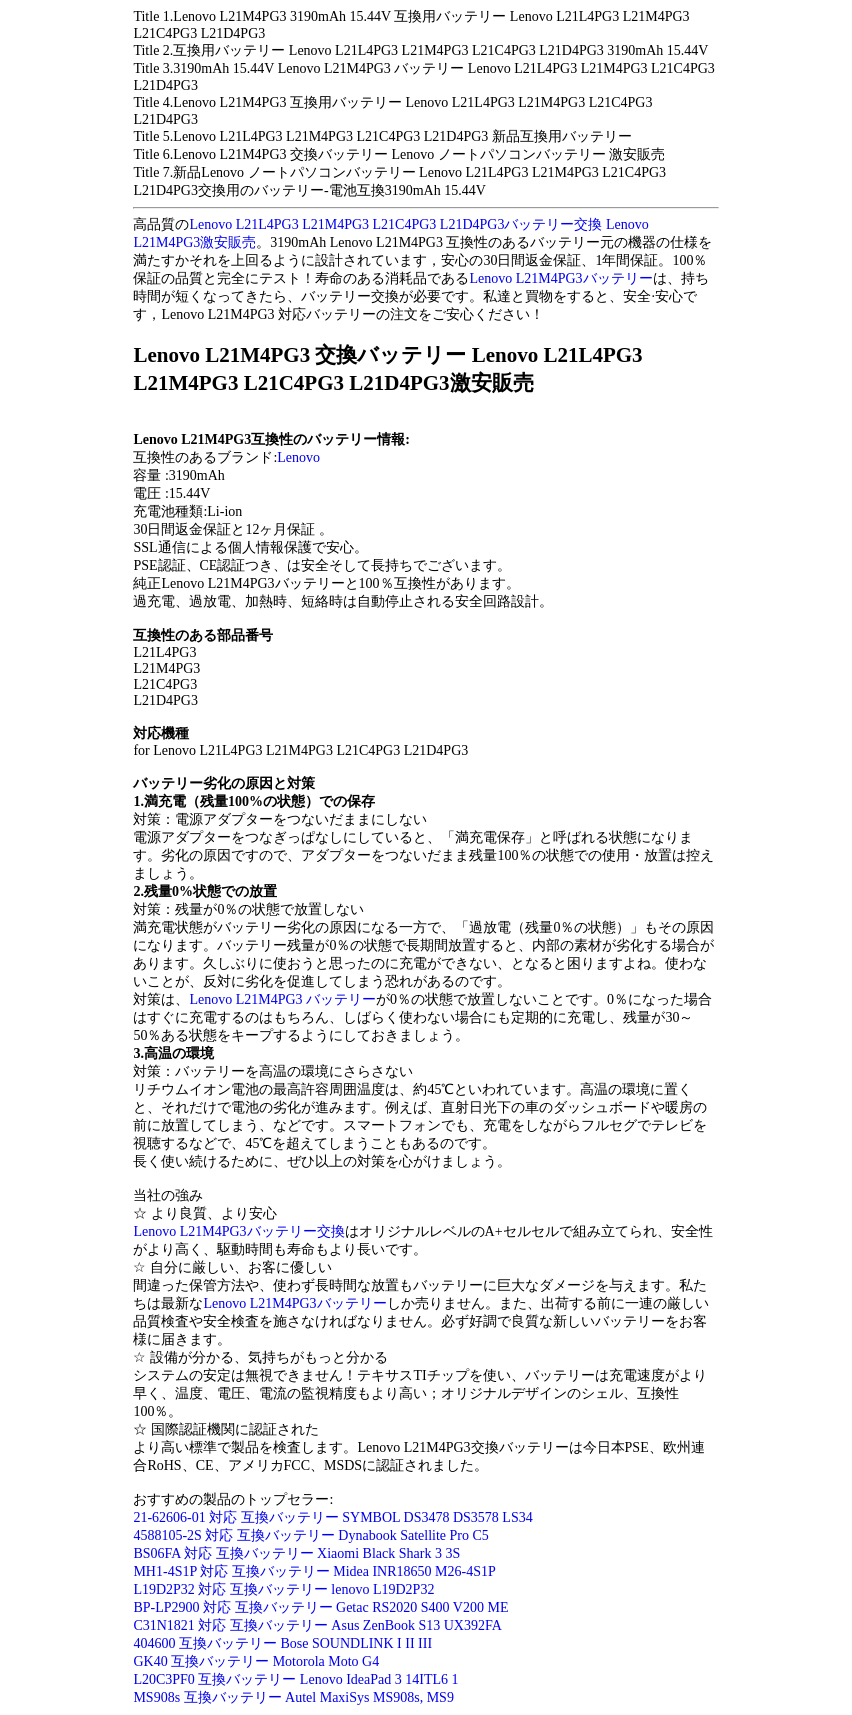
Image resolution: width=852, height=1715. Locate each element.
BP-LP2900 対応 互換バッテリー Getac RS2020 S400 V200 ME (320, 1607)
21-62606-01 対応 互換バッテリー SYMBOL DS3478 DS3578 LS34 (332, 1517)
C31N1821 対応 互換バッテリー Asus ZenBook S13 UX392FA (317, 1625)
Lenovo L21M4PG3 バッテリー (282, 999)
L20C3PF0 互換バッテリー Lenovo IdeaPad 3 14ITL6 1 (295, 1679)
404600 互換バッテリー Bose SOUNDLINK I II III (282, 1643)
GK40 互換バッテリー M (209, 1661)
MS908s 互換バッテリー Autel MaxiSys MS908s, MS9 (293, 1697)
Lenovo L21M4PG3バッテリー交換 (238, 1231)
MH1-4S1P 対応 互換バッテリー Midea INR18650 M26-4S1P (314, 1571)
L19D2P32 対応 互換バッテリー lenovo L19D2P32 (283, 1589)
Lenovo (298, 457)
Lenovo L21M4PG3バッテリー (560, 278)
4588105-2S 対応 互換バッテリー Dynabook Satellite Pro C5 (310, 1535)
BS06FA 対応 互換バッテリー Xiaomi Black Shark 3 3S (296, 1553)
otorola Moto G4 (332, 1661)
